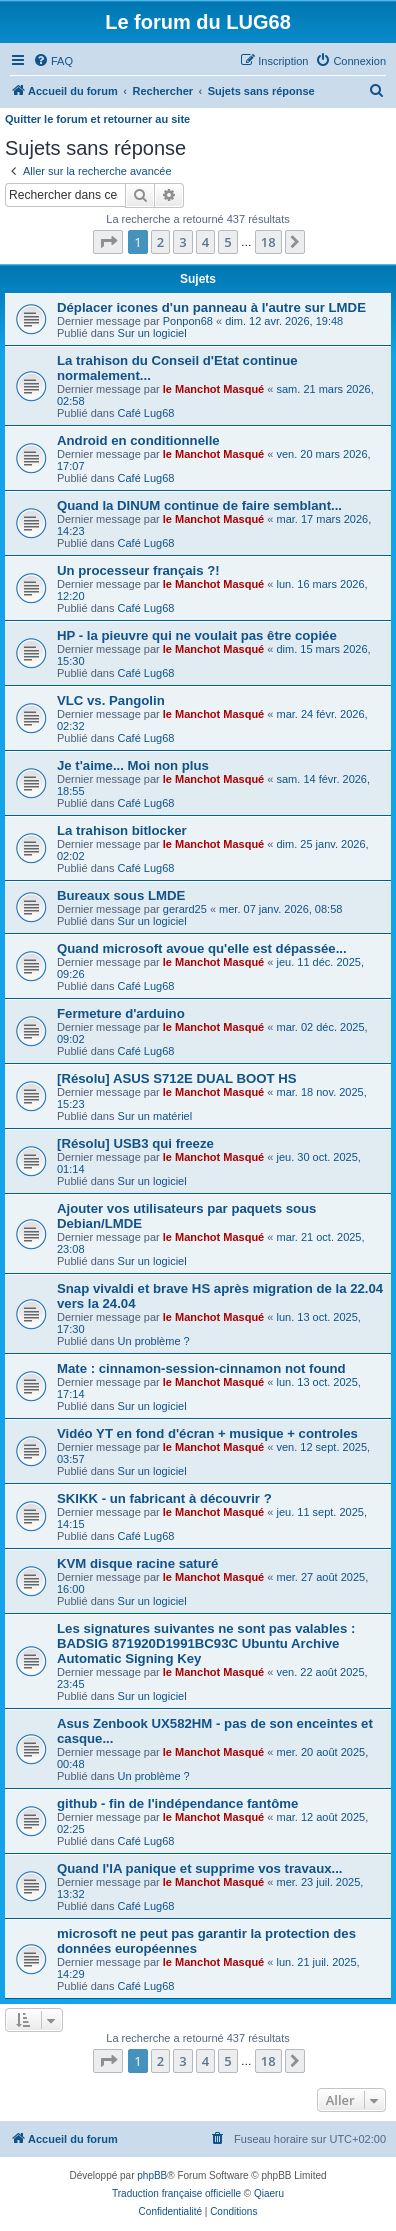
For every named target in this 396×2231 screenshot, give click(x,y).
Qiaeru (269, 2193)
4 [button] (205, 242)
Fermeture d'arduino (121, 1013)
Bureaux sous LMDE (121, 895)
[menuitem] (53, 61)
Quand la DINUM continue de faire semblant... (199, 505)
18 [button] (268, 242)
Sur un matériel (155, 1116)
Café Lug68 (146, 413)
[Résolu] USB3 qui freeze (135, 1143)
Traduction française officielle (176, 2193)
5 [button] (227, 242)
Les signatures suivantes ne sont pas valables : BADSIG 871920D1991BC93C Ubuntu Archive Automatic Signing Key (206, 1643)
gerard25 (185, 909)
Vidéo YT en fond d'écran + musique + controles (207, 1433)
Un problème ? (154, 1341)
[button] (108, 242)
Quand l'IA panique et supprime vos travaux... (200, 1868)
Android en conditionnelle (138, 440)
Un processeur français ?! (138, 570)
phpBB (152, 2175)
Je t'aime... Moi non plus (133, 765)
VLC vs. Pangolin (111, 700)
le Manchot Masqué (213, 389)
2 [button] (160, 242)
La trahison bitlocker (122, 830)
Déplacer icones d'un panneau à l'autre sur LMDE (211, 307)
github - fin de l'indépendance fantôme (177, 1803)
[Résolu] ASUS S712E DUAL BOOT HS (177, 1078)
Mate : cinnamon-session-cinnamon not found (201, 1368)
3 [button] (182, 242)
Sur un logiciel (152, 333)
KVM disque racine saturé (137, 1563)
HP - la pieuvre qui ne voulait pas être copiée (197, 635)
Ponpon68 (188, 321)
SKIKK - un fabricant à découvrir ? (164, 1498)
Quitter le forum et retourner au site (97, 119)
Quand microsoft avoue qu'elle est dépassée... (202, 948)
